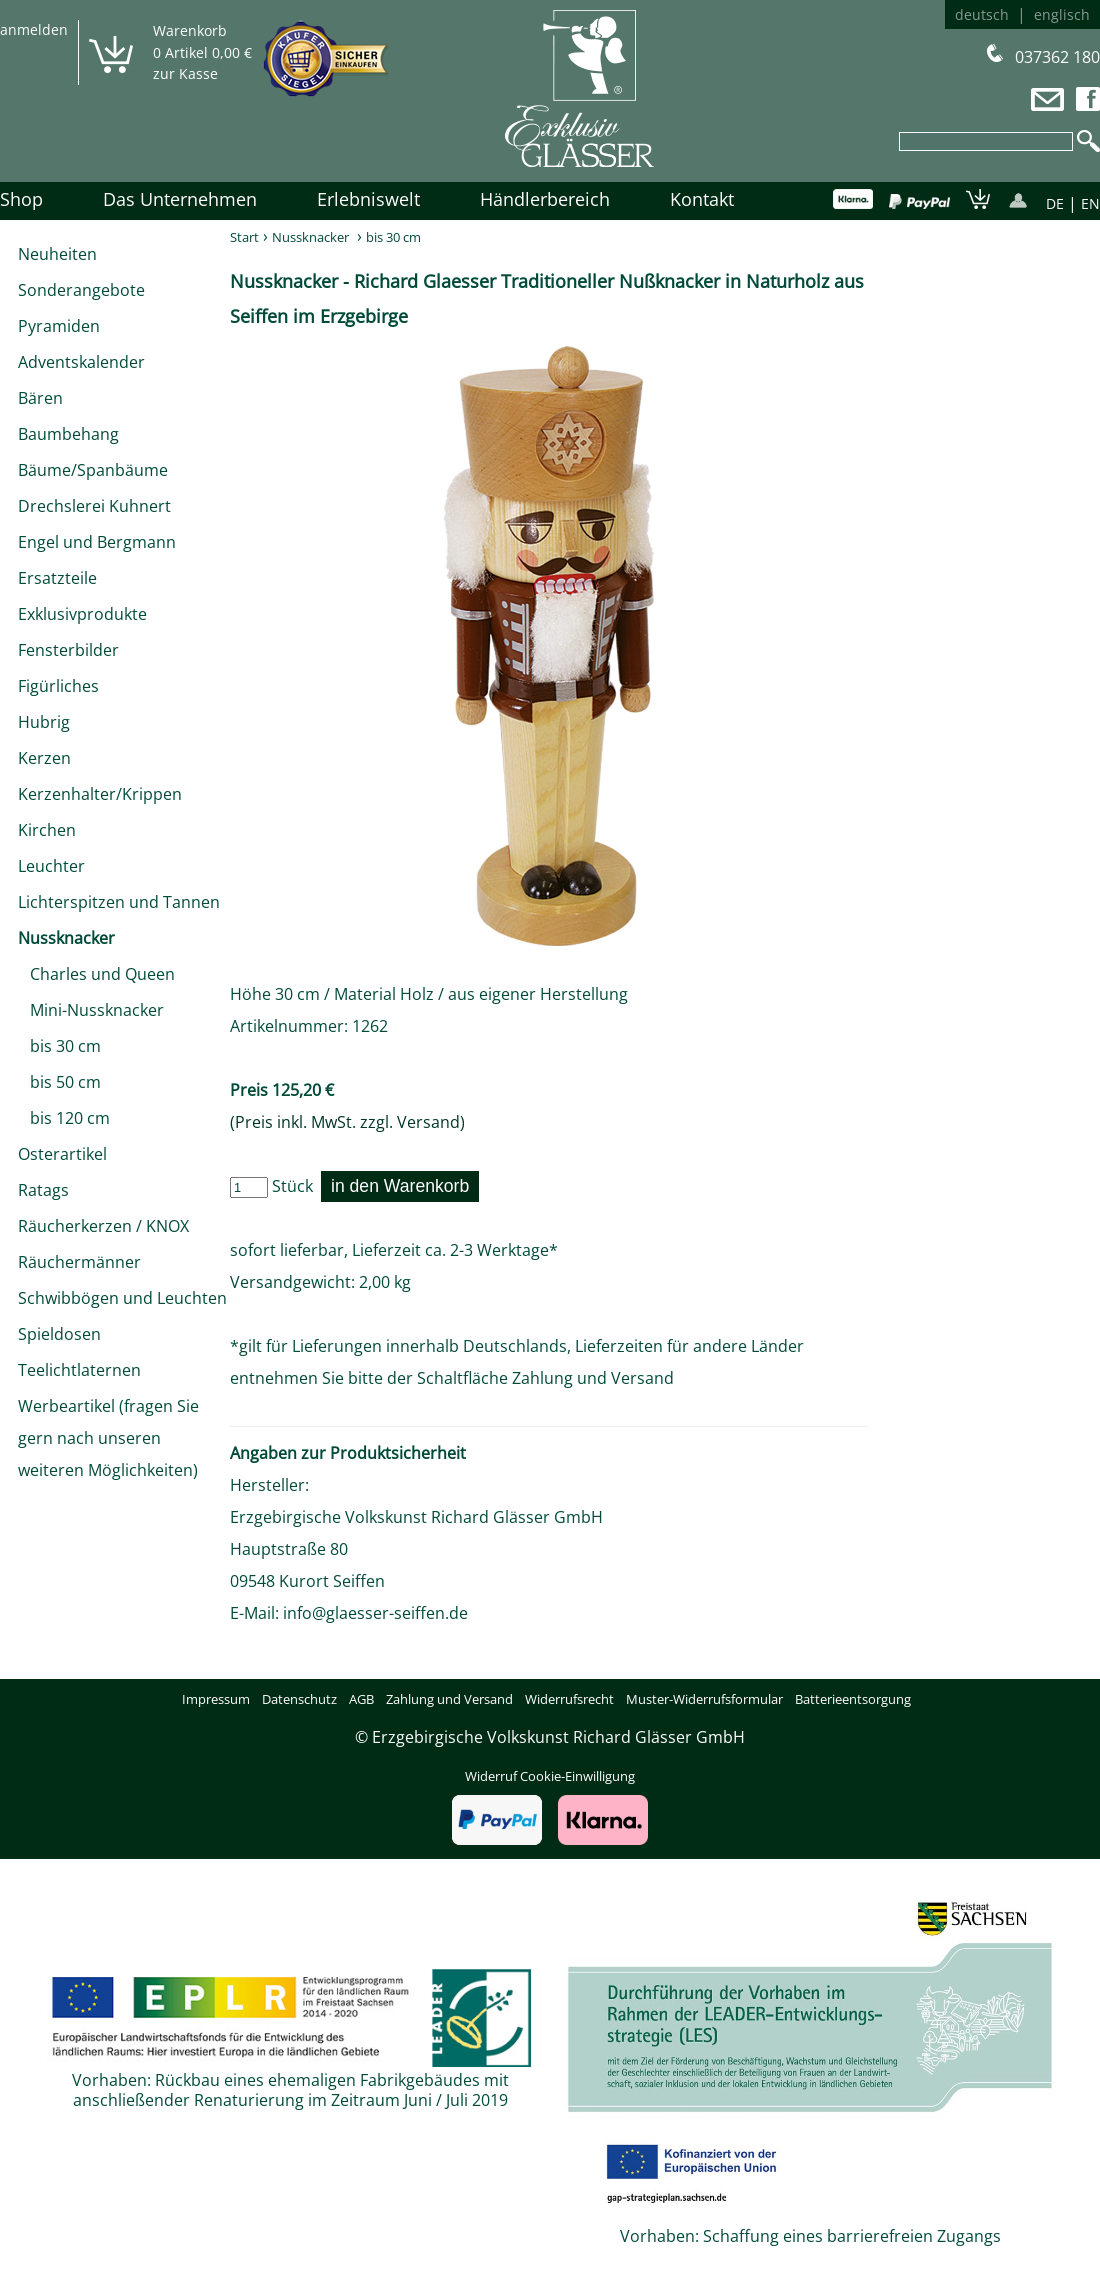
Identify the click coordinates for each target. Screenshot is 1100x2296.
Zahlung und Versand (593, 1378)
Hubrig (44, 722)
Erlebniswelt (368, 199)
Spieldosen (59, 1334)
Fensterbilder (68, 650)
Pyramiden (59, 326)
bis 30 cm (59, 1046)
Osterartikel (62, 1154)
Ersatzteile (57, 578)
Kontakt (702, 199)
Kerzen (44, 758)
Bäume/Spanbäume (93, 470)
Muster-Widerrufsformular (704, 1699)
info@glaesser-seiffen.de (375, 1613)
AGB (361, 1699)
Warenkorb (190, 30)
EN (1090, 203)
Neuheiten (57, 254)
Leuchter (51, 866)
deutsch (982, 14)
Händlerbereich (545, 199)
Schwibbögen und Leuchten (122, 1298)
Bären (40, 398)
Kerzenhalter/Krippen (100, 794)
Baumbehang (68, 434)
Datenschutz (299, 1699)
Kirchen (47, 830)
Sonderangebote (81, 290)
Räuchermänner (79, 1262)
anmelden (34, 29)
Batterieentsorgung (853, 1699)
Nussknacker (66, 938)
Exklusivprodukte (82, 614)
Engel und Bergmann (97, 542)
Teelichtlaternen (79, 1370)
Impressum (216, 1699)
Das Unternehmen (180, 199)
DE (1055, 203)
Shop (21, 199)
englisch (1062, 14)
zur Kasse (185, 73)
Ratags (43, 1190)
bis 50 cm (59, 1082)
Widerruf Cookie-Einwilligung (550, 1776)
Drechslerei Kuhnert (94, 506)
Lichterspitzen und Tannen (119, 902)
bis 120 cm (64, 1118)
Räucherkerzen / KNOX (103, 1226)
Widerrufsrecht (569, 1699)
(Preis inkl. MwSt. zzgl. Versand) (347, 1122)
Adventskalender (81, 362)
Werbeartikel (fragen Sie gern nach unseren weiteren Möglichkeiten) (108, 1438)
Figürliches (58, 686)
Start (244, 237)
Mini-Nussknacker (91, 1010)
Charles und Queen (96, 974)
